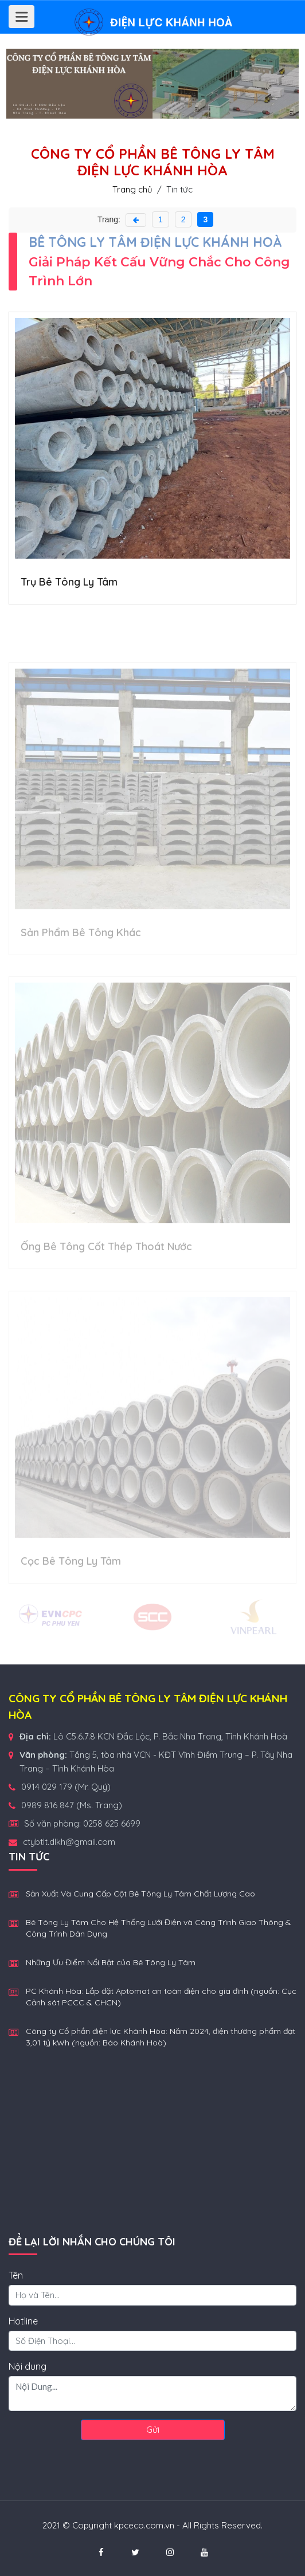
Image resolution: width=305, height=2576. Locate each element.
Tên (16, 2275)
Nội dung (27, 2366)
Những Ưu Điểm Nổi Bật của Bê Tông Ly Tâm (110, 1962)
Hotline (23, 2321)
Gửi (152, 2429)
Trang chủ (133, 189)
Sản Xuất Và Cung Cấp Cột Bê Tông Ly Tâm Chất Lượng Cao (140, 1893)
